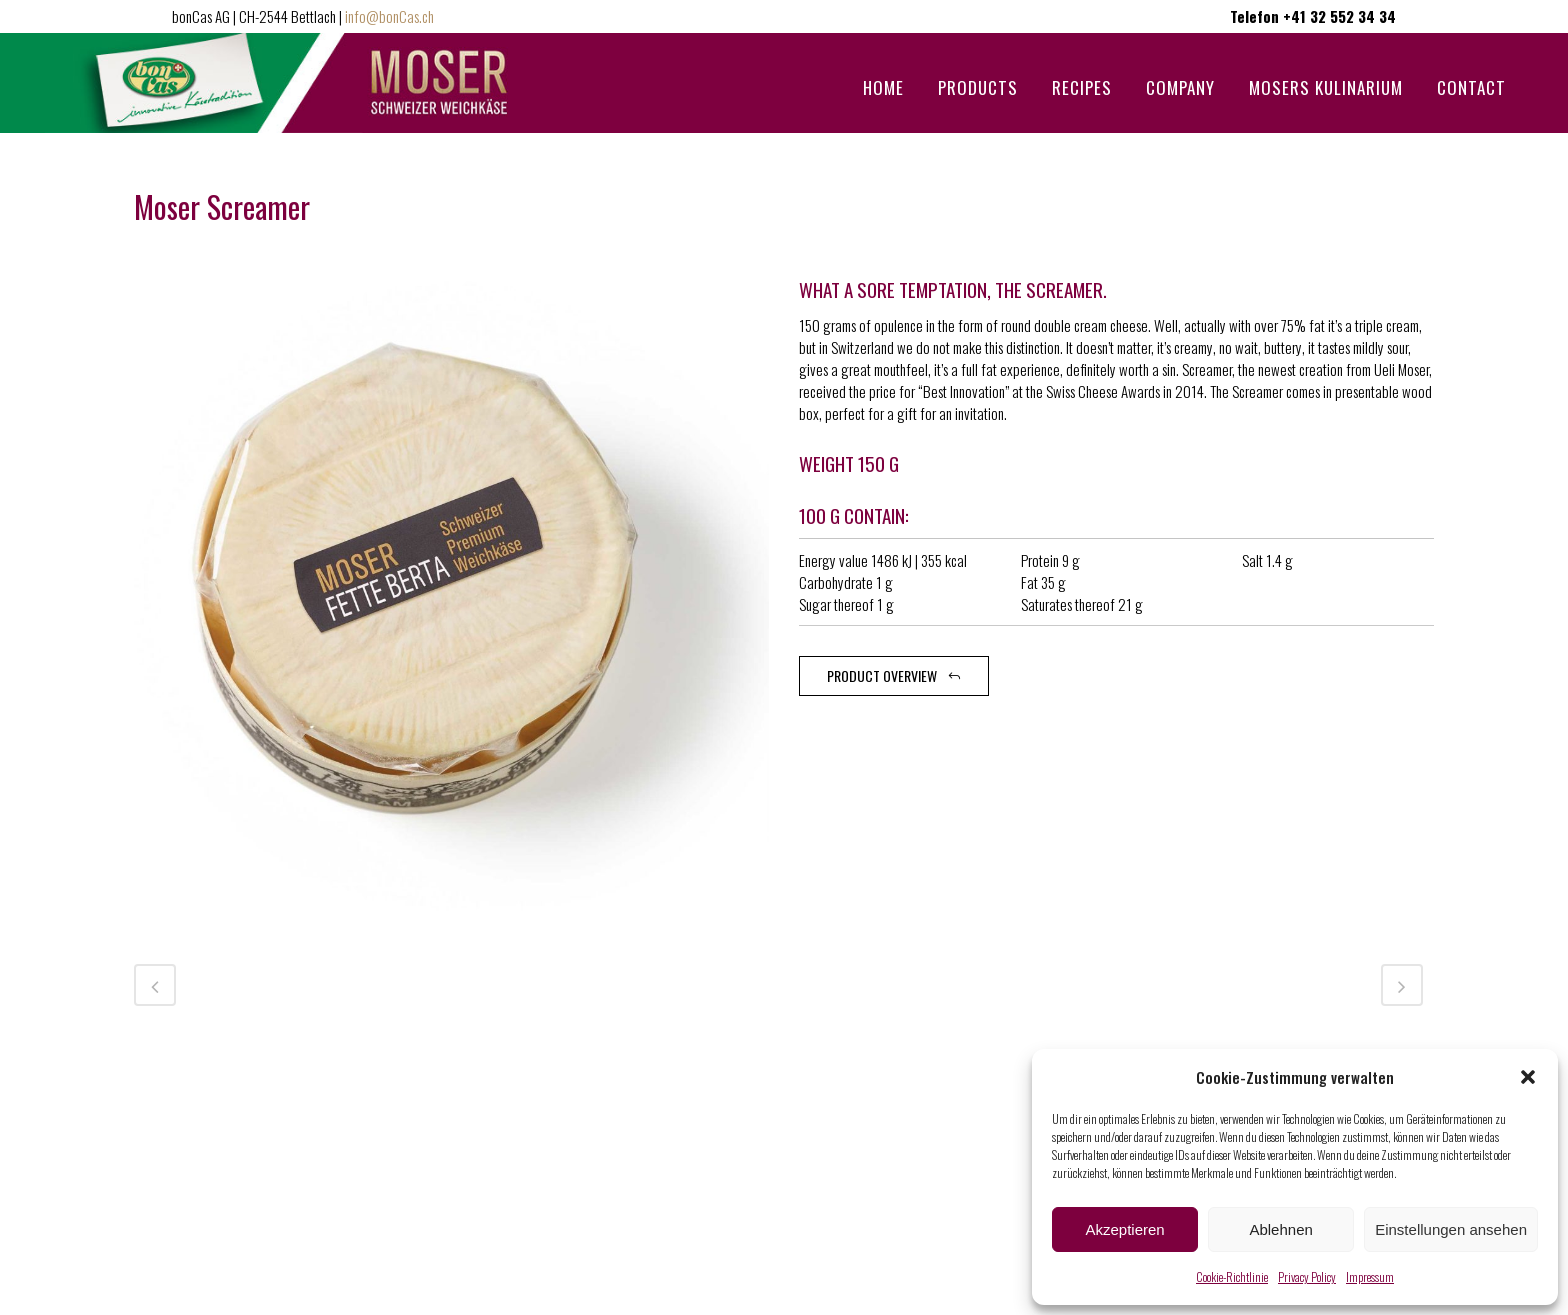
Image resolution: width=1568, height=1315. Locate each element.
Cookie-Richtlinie (1232, 1276)
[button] (1528, 1077)
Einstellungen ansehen (1451, 1229)
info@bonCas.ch (389, 16)
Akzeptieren (1124, 1229)
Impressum (1370, 1276)
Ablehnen (1280, 1229)
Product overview (894, 675)
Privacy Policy (1307, 1276)
